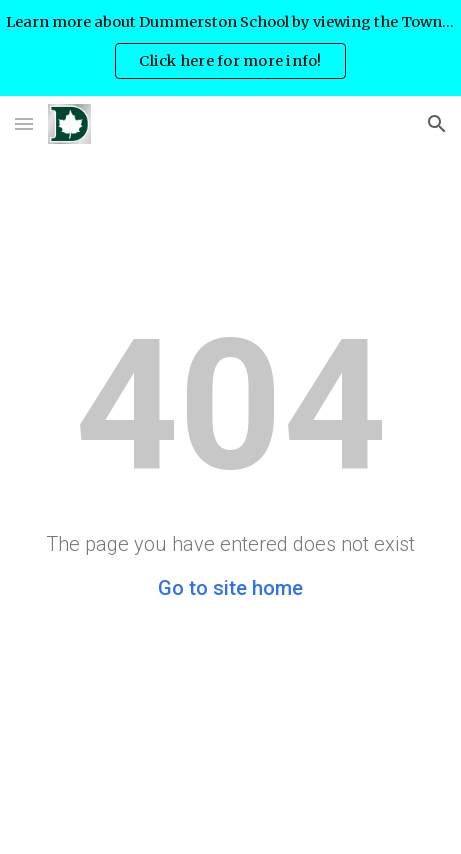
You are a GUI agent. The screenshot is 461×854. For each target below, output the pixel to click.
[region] (230, 48)
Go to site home (230, 588)
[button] (24, 123)
